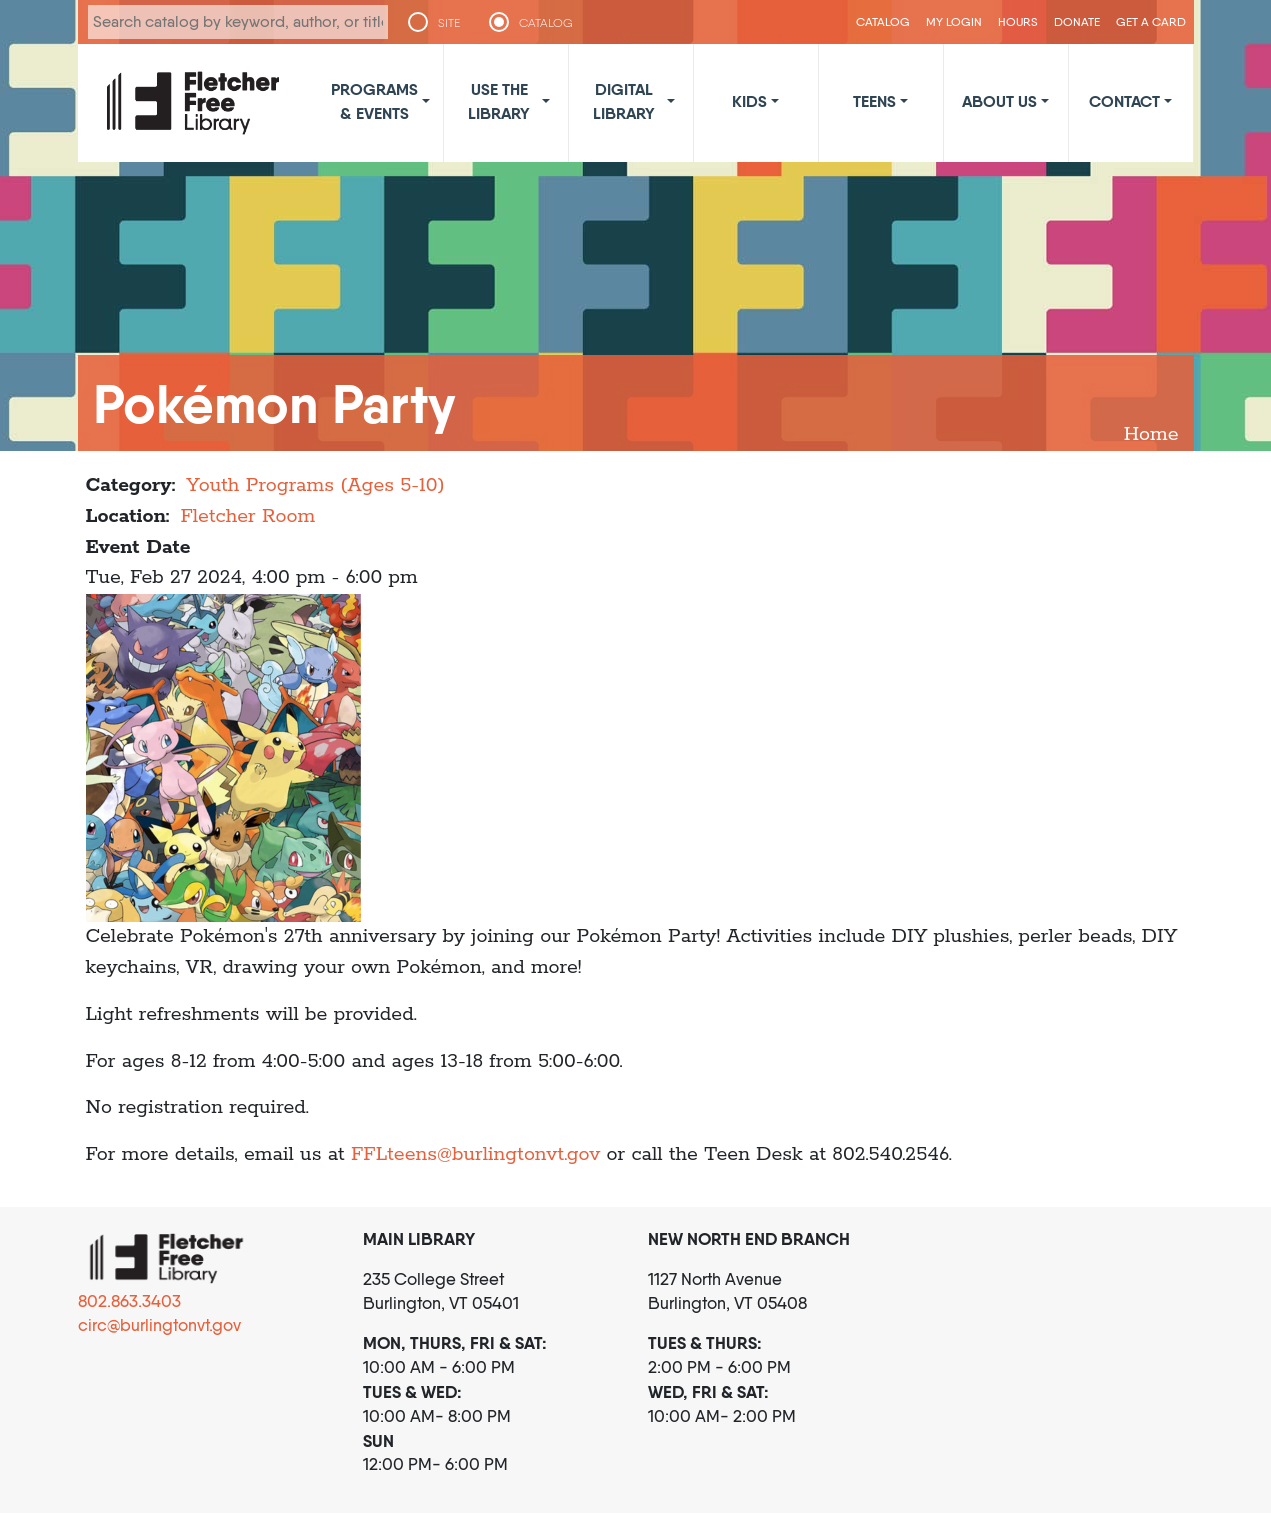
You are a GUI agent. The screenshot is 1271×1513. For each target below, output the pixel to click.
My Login (954, 21)
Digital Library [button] (624, 101)
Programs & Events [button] (374, 101)
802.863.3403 (129, 1301)
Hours (1018, 21)
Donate (1077, 21)
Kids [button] (749, 101)
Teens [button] (874, 101)
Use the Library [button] (499, 101)
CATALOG (546, 23)
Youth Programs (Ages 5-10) (315, 485)
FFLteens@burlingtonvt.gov (475, 1154)
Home (1151, 434)
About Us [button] (999, 101)
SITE (449, 23)
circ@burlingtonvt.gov (159, 1325)
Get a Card (1151, 21)
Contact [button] (1124, 101)
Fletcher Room (247, 516)
